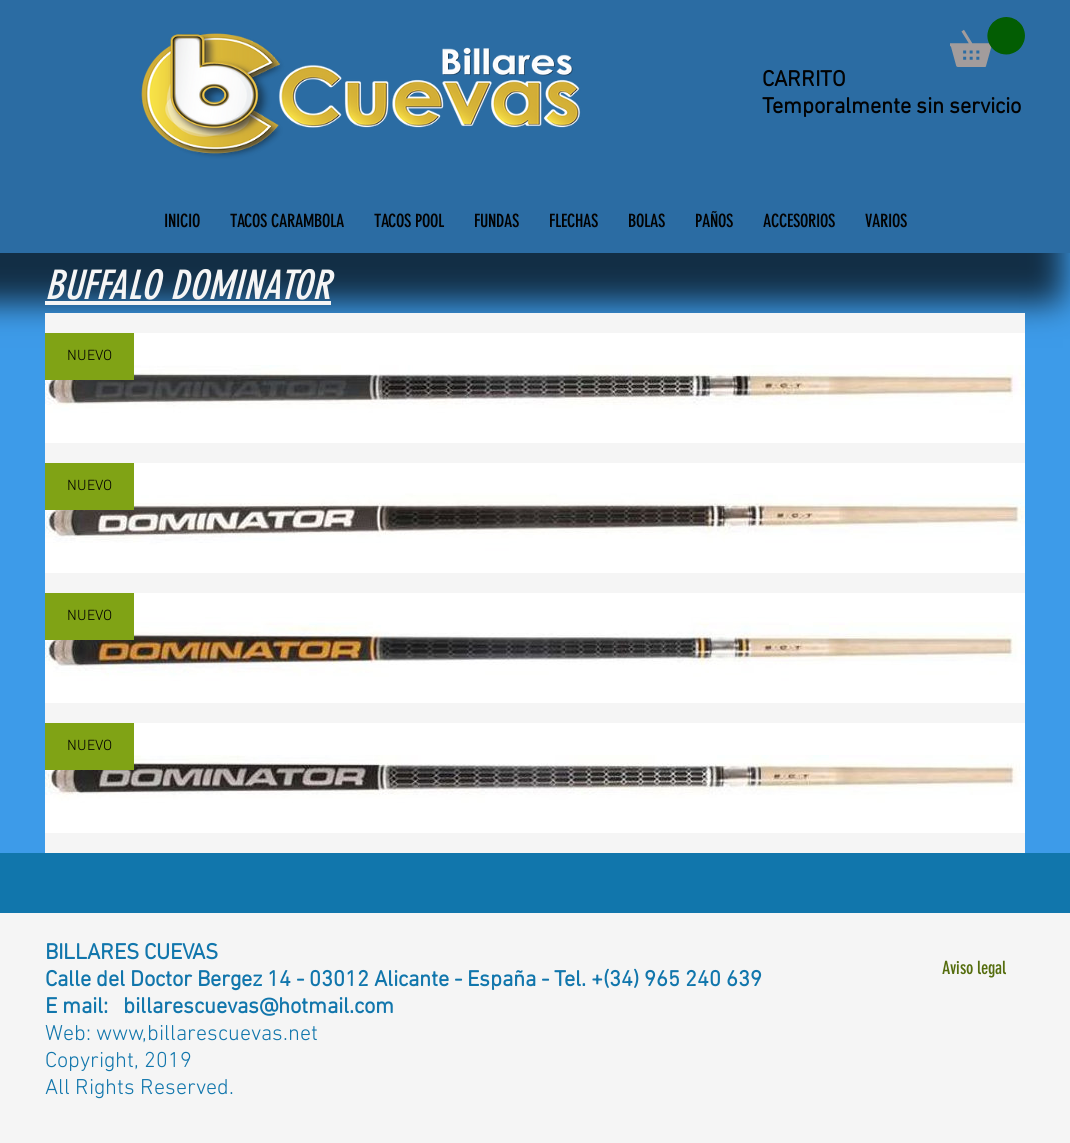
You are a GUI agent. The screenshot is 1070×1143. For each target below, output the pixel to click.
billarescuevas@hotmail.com (258, 1007)
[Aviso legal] (973, 968)
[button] (987, 42)
